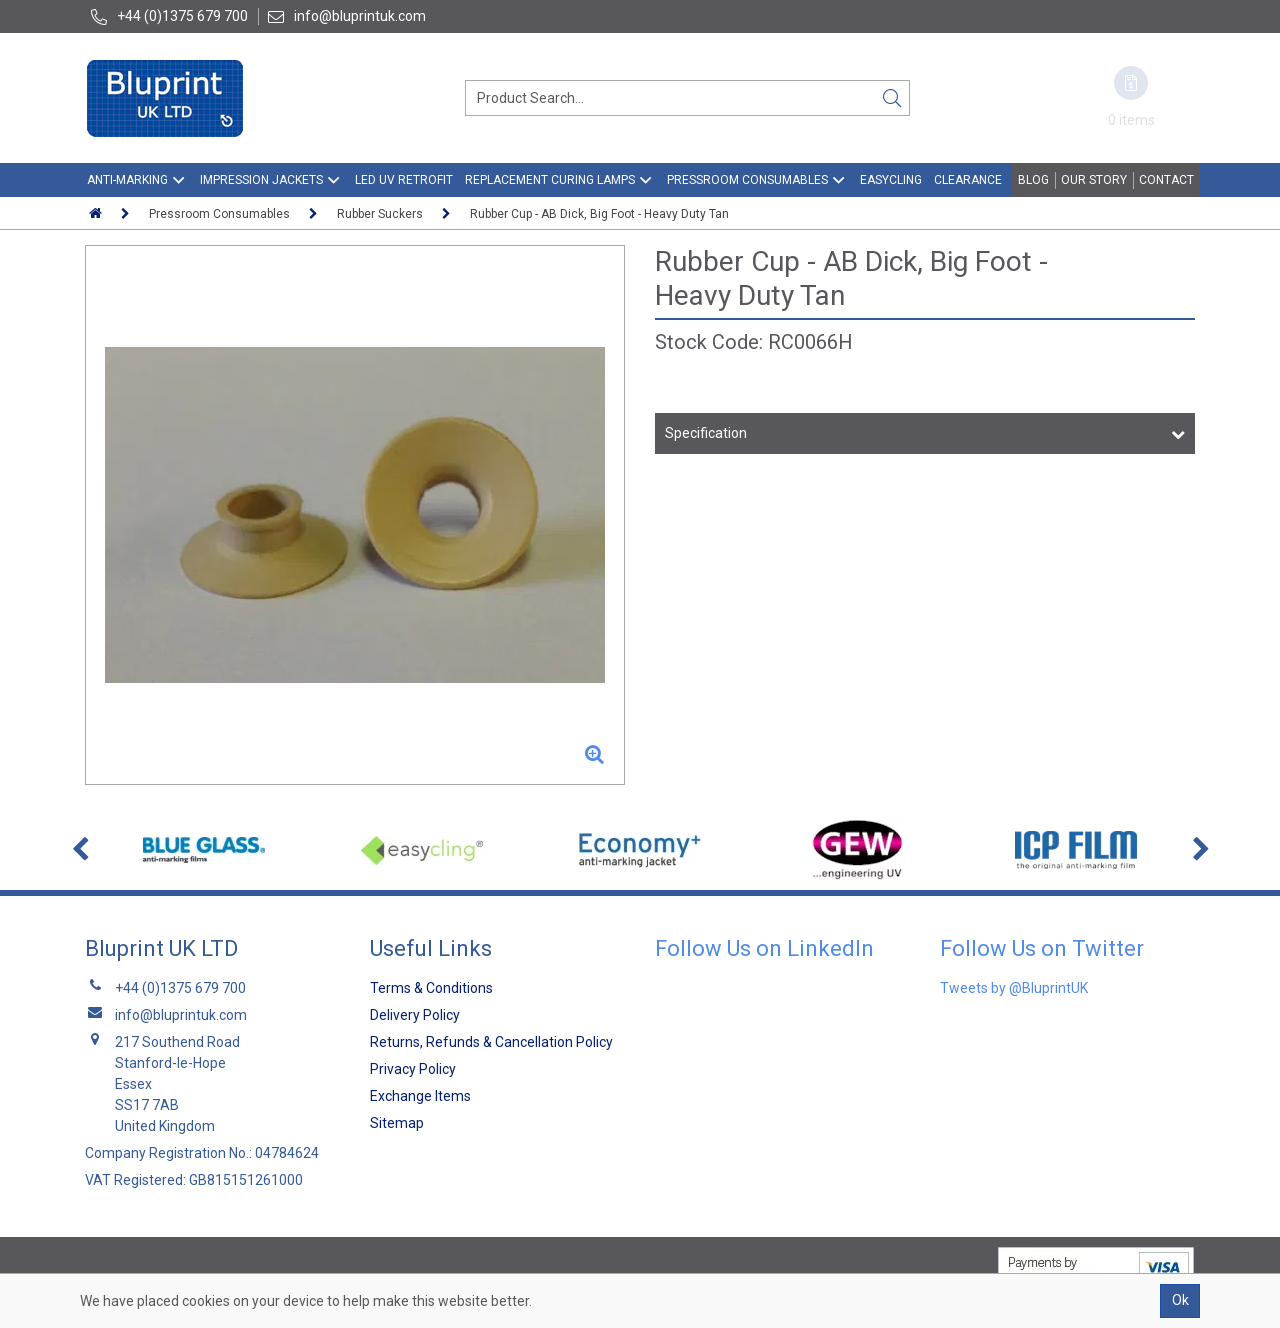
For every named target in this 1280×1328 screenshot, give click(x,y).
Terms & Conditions (431, 988)
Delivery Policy (415, 1015)
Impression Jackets (261, 180)
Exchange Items (420, 1096)
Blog (1033, 180)
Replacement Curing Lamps (550, 180)
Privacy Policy (413, 1069)
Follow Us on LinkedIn (764, 948)
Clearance (968, 180)
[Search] (892, 98)
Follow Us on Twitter (1042, 948)
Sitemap (397, 1123)
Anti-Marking (127, 180)
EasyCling (891, 180)
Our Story (1094, 180)
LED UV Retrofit (404, 180)
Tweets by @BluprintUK (1014, 988)
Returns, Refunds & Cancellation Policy (491, 1042)
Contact (1166, 180)
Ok (1180, 1300)
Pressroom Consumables (747, 180)
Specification (706, 433)
